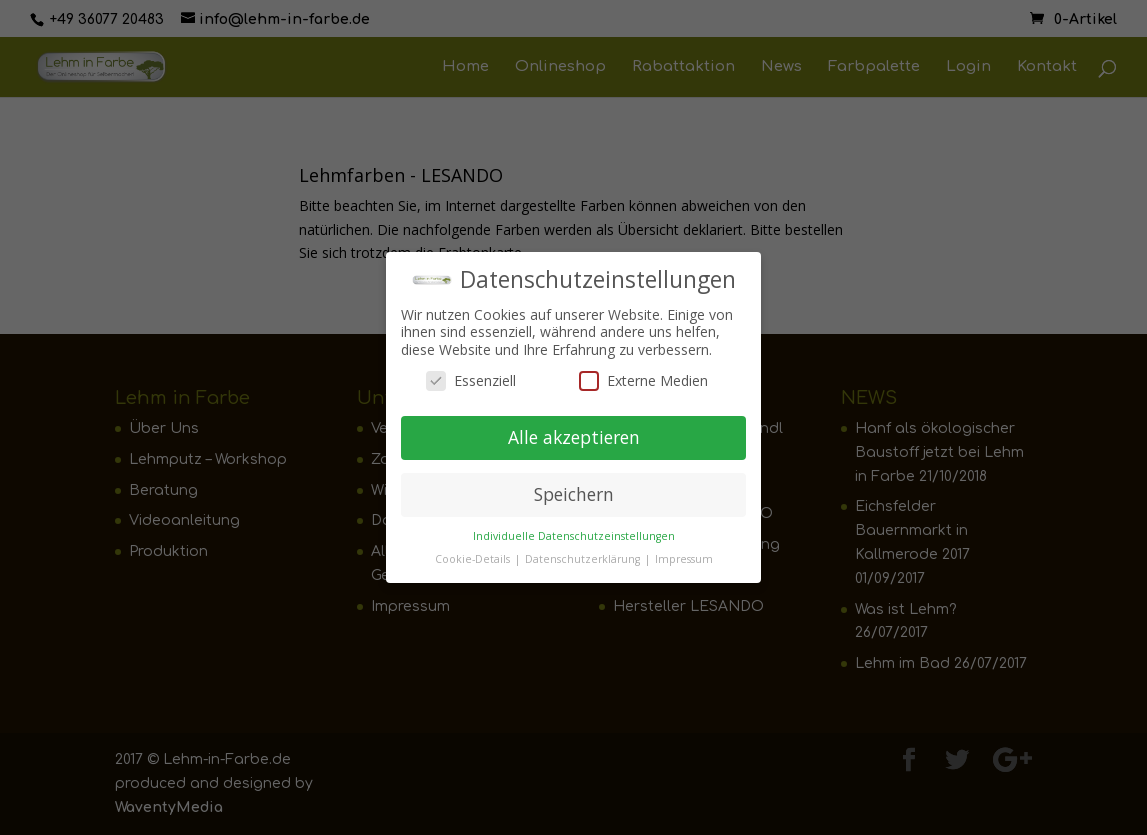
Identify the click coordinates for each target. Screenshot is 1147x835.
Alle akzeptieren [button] (574, 432)
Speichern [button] (574, 489)
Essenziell (471, 375)
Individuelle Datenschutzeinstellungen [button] (574, 530)
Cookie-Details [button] (474, 553)
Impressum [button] (684, 553)
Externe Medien (643, 375)
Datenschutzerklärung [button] (584, 553)
